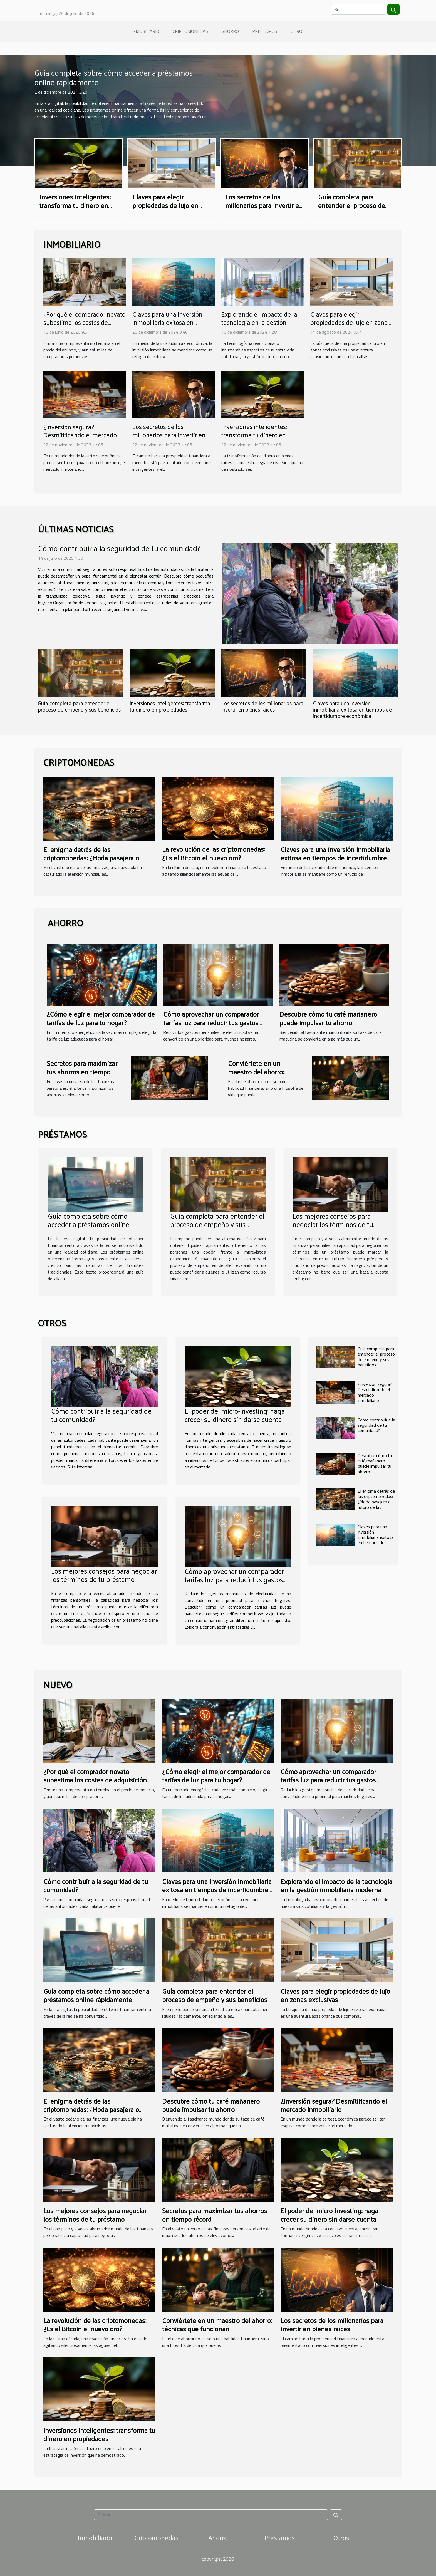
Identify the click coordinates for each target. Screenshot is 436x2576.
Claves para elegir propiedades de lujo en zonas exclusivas (165, 205)
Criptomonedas (190, 31)
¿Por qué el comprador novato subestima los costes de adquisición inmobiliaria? (84, 322)
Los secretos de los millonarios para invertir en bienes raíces (264, 205)
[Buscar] (358, 9)
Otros (298, 31)
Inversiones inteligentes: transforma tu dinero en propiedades (74, 205)
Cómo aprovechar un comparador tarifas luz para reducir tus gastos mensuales (211, 1022)
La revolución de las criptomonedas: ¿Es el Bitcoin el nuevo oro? (213, 853)
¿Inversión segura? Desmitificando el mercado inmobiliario (80, 435)
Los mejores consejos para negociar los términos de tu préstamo (333, 1224)
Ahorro (230, 31)
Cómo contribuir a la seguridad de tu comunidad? (119, 548)
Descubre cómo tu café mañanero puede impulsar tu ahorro (328, 1018)
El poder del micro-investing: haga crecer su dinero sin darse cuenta (235, 1415)
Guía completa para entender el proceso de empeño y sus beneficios (354, 205)
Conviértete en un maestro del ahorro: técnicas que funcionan (261, 1071)
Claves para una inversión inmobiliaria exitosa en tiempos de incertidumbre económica (167, 326)
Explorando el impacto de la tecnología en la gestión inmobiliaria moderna (259, 322)
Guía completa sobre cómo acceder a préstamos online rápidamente (113, 77)
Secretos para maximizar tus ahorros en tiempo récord (82, 1071)
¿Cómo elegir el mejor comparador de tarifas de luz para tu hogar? (101, 1018)
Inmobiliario (145, 31)
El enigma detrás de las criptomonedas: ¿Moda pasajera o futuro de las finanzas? (91, 857)
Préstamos (264, 31)
